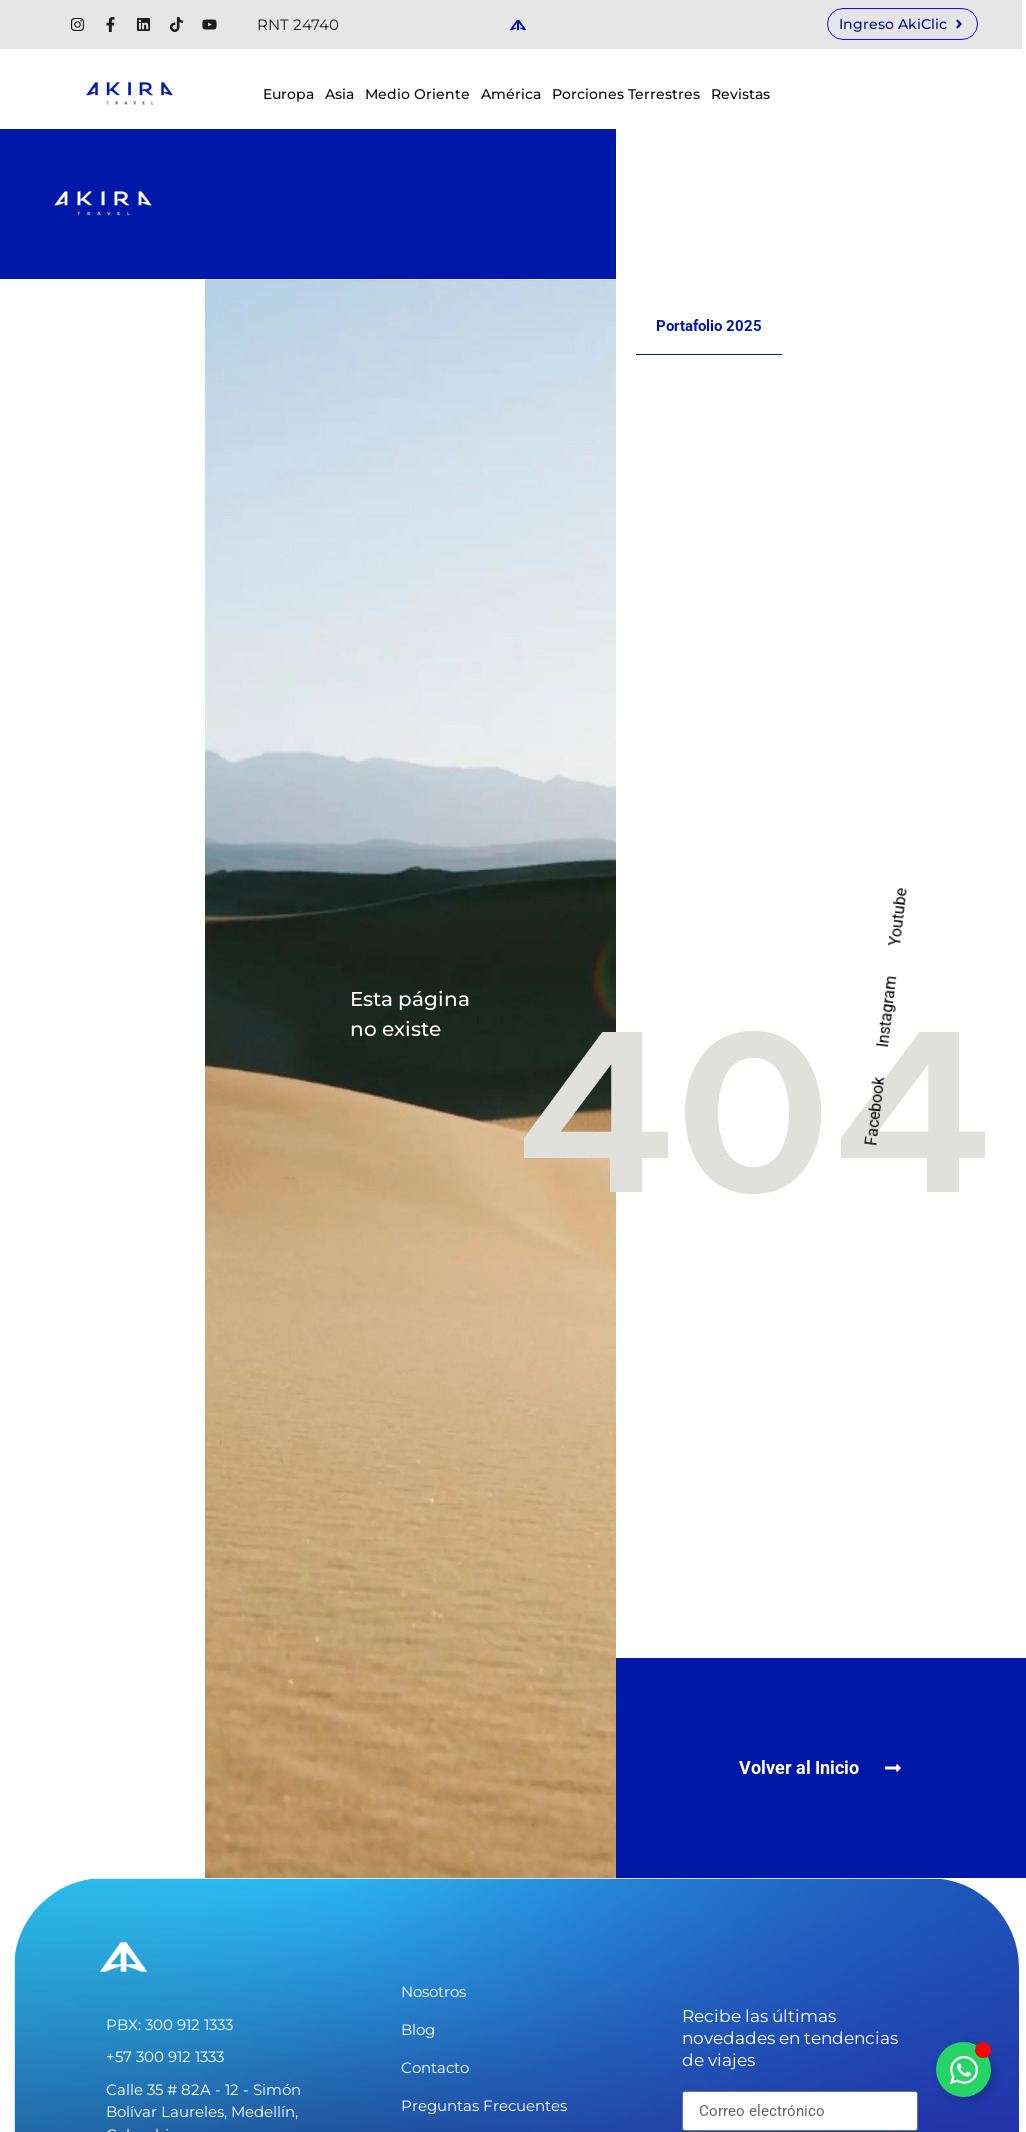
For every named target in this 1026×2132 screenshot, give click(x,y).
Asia (339, 94)
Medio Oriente (417, 94)
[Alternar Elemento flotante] (963, 2069)
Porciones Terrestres (626, 94)
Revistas (740, 94)
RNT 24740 (298, 24)
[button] (820, 1768)
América (511, 94)
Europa (288, 94)
